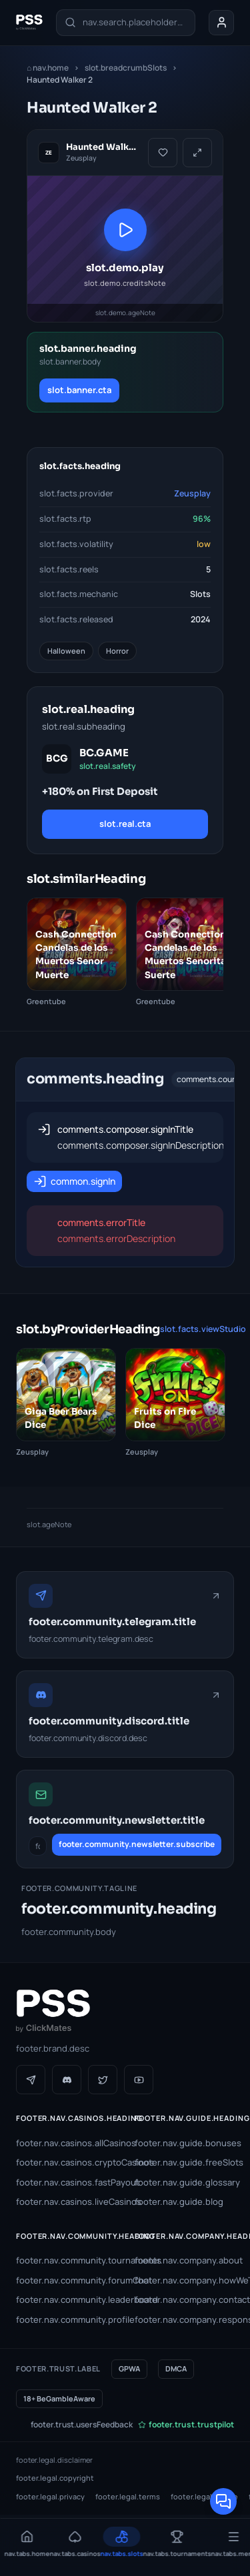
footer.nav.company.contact (185, 2299)
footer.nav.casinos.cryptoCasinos (66, 2162)
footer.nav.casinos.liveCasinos (66, 2202)
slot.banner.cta (79, 390)
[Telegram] (30, 2079)
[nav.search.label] (125, 22)
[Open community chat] (223, 2501)
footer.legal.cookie (204, 2496)
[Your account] (221, 22)
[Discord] (66, 2079)
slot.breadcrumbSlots (126, 67)
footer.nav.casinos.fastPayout (66, 2182)
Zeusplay (192, 493)
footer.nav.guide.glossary (185, 2182)
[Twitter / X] (102, 2079)
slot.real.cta (125, 824)
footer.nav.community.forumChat (66, 2280)
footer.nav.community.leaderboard (66, 2299)
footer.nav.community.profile (66, 2319)
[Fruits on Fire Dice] (175, 1403)
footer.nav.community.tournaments (66, 2260)
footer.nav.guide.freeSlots (185, 2162)
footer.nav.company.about (185, 2260)
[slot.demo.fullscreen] (197, 152)
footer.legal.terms (127, 2496)
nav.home (48, 67)
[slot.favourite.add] (162, 152)
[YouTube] (138, 2079)
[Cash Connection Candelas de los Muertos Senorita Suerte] (186, 952)
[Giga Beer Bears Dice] (66, 1403)
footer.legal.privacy (50, 2496)
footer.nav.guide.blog (179, 2202)
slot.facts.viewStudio (203, 1329)
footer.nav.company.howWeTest (185, 2280)
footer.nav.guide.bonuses (185, 2143)
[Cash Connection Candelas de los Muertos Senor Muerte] (77, 952)
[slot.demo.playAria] (125, 249)
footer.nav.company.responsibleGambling (185, 2319)
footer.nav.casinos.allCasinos (66, 2143)
